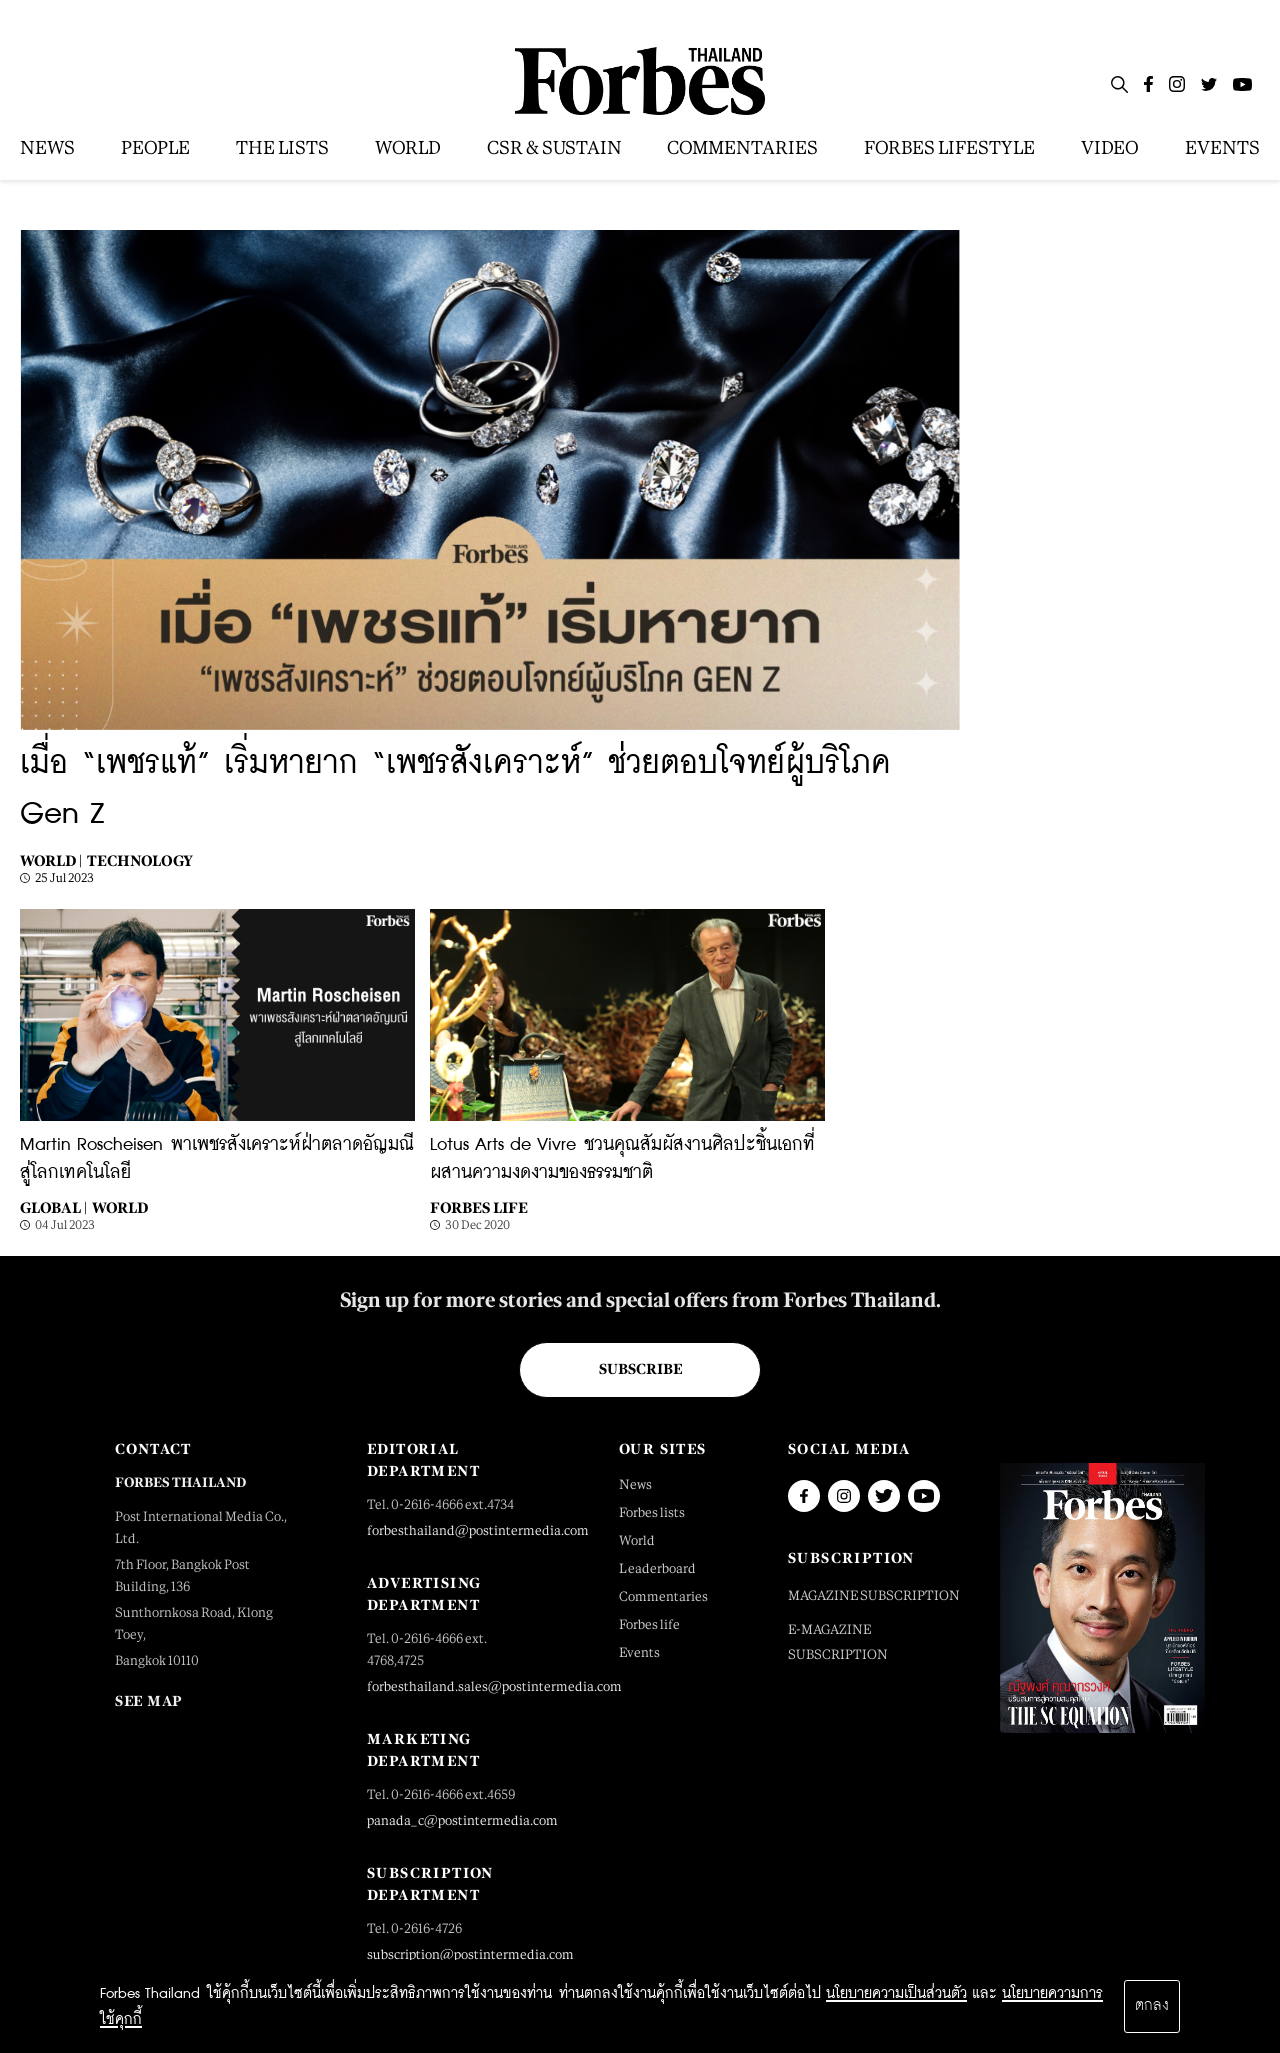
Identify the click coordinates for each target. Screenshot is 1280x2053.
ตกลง (1152, 2006)
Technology (140, 860)
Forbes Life (479, 1207)
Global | (53, 1207)
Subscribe (640, 1369)
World (120, 1207)
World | (51, 860)
